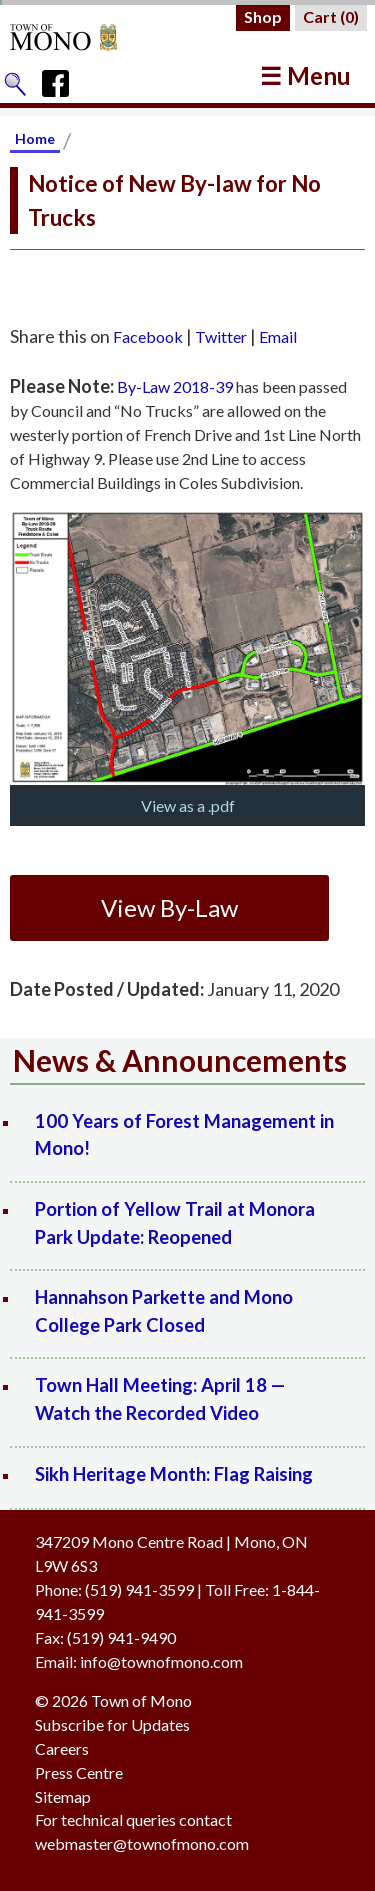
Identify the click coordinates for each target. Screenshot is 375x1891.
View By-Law (169, 907)
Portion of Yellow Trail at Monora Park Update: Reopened (175, 1223)
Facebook (148, 336)
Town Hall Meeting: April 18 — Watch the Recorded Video (160, 1399)
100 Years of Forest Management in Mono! (184, 1135)
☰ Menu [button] (305, 75)
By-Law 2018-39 (175, 386)
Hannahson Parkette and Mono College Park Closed (164, 1311)
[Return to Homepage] (82, 37)
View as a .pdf (188, 805)
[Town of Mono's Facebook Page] (62, 79)
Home (35, 138)
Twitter (221, 336)
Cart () (331, 16)
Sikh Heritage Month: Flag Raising (174, 1474)
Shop (263, 16)
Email (278, 336)
